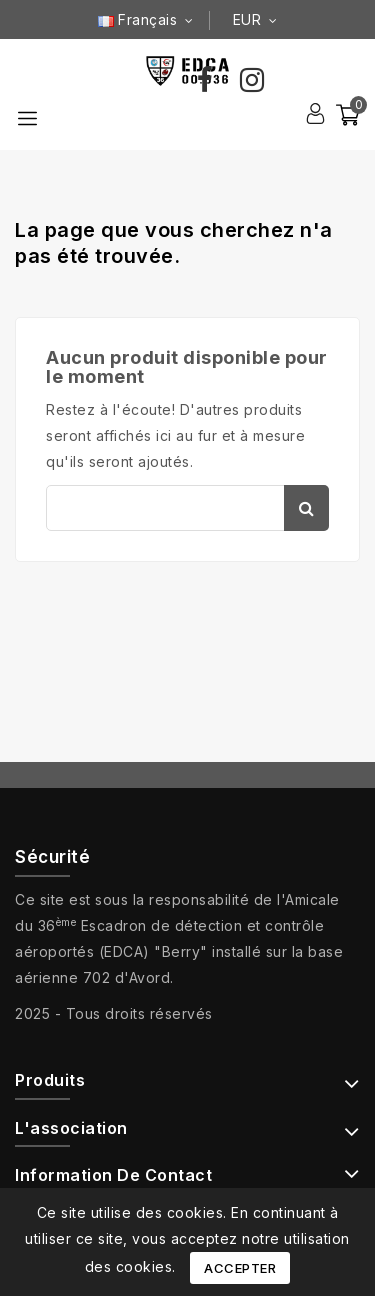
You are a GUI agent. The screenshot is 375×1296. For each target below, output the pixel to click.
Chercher (306, 508)
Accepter (240, 1268)
